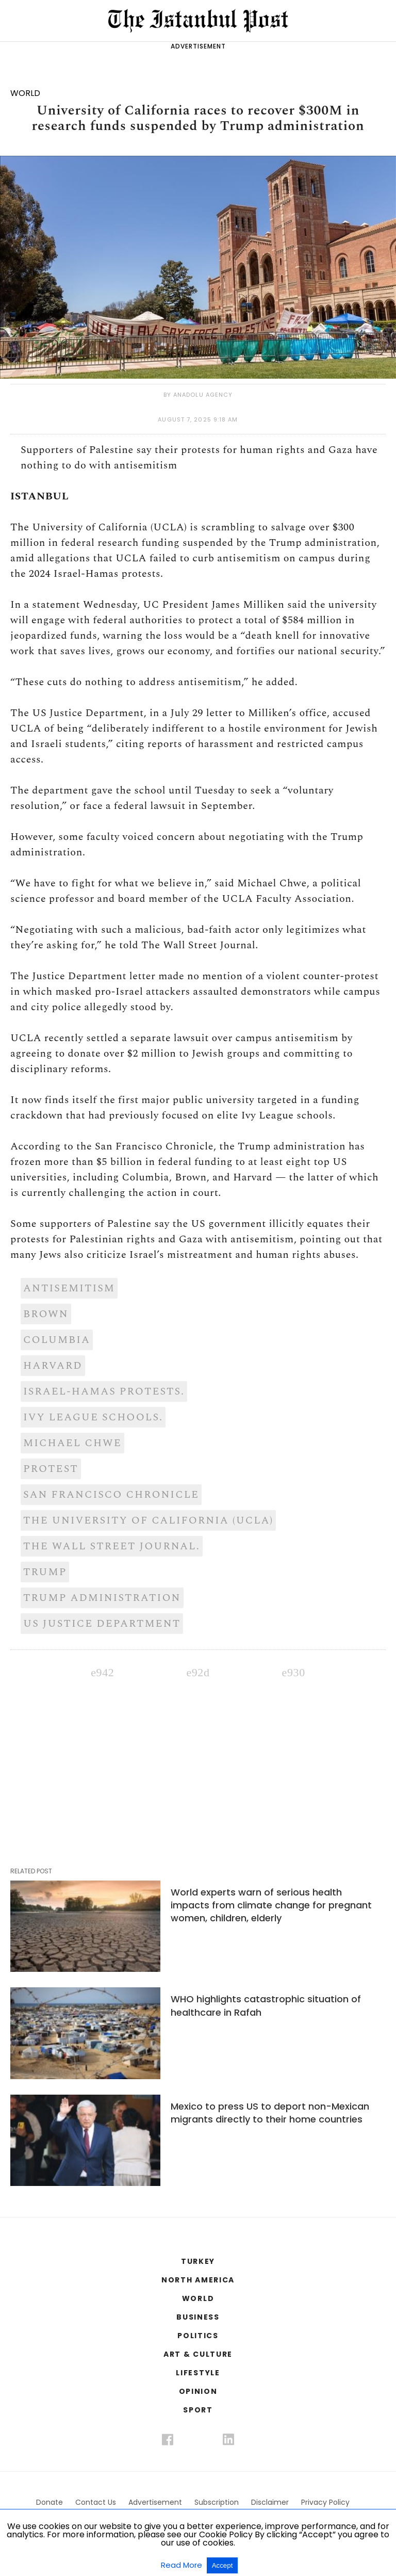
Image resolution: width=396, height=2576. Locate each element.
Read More (182, 2564)
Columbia (56, 1340)
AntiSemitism (69, 1288)
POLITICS (197, 2335)
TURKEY (198, 2261)
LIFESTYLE (198, 2373)
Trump (45, 1572)
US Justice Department (101, 1623)
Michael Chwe (72, 1443)
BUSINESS (197, 2317)
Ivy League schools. (93, 1417)
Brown (46, 1314)
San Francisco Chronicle (111, 1494)
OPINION (198, 2391)
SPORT (197, 2410)
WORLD (198, 2298)
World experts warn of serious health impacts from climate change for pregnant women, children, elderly (271, 1905)
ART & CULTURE (198, 2354)
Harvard (52, 1365)
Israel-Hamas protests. (104, 1391)
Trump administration (102, 1598)
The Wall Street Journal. (111, 1546)
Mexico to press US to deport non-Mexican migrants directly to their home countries (270, 2113)
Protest (50, 1469)
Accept (222, 2565)
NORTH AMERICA (198, 2280)
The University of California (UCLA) (148, 1520)
